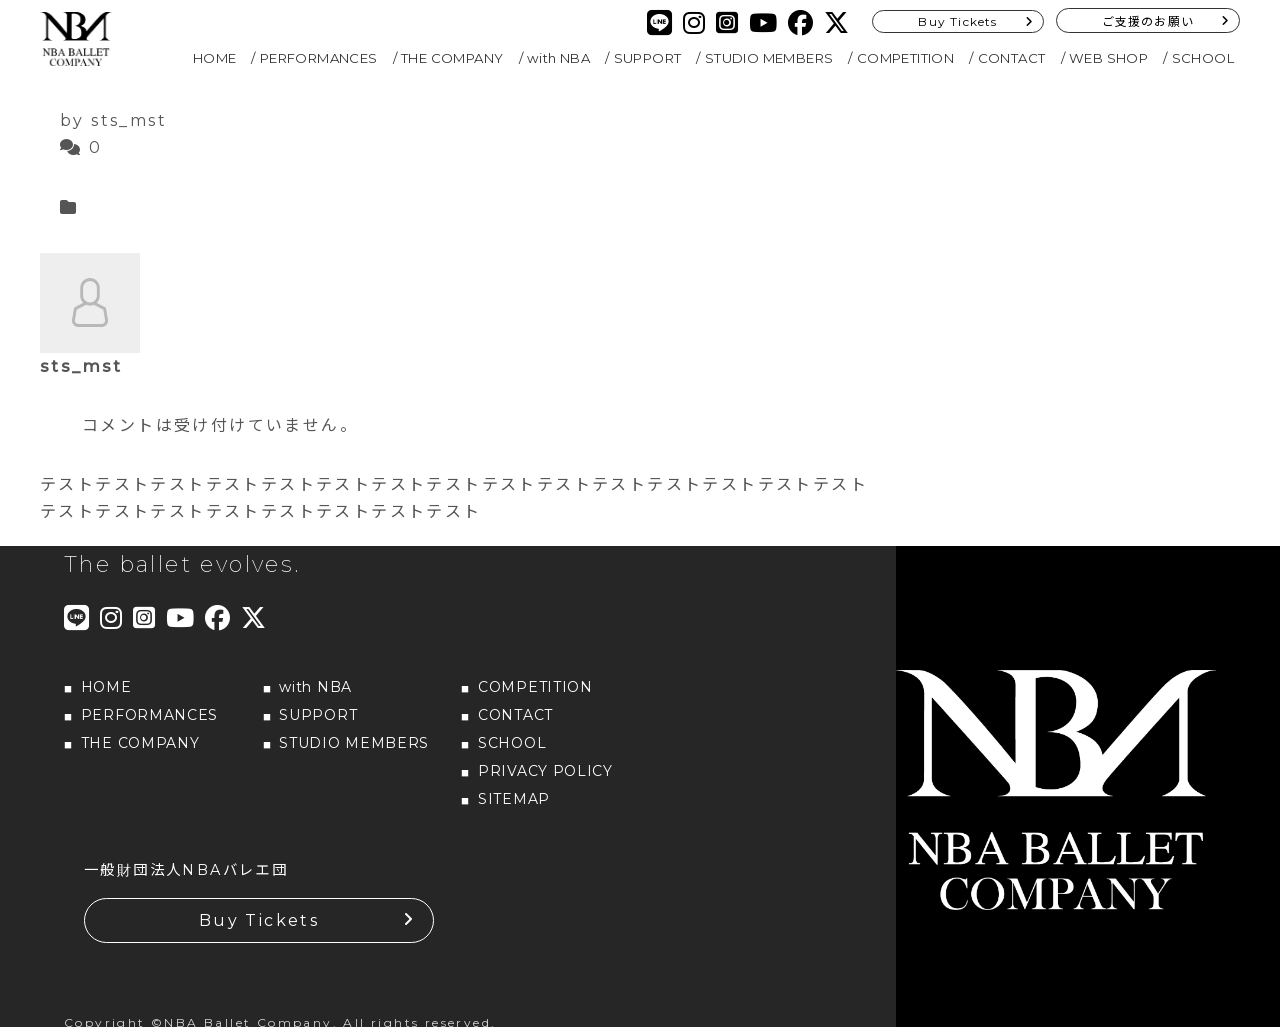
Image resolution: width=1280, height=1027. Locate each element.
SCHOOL (1203, 58)
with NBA (558, 58)
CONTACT (1012, 58)
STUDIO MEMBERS (769, 58)
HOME (215, 58)
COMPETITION (905, 58)
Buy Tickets (957, 21)
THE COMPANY (452, 58)
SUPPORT (648, 58)
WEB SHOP (1108, 58)
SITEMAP (514, 799)
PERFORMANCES (319, 58)
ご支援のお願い (1148, 21)
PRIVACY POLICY (545, 771)
